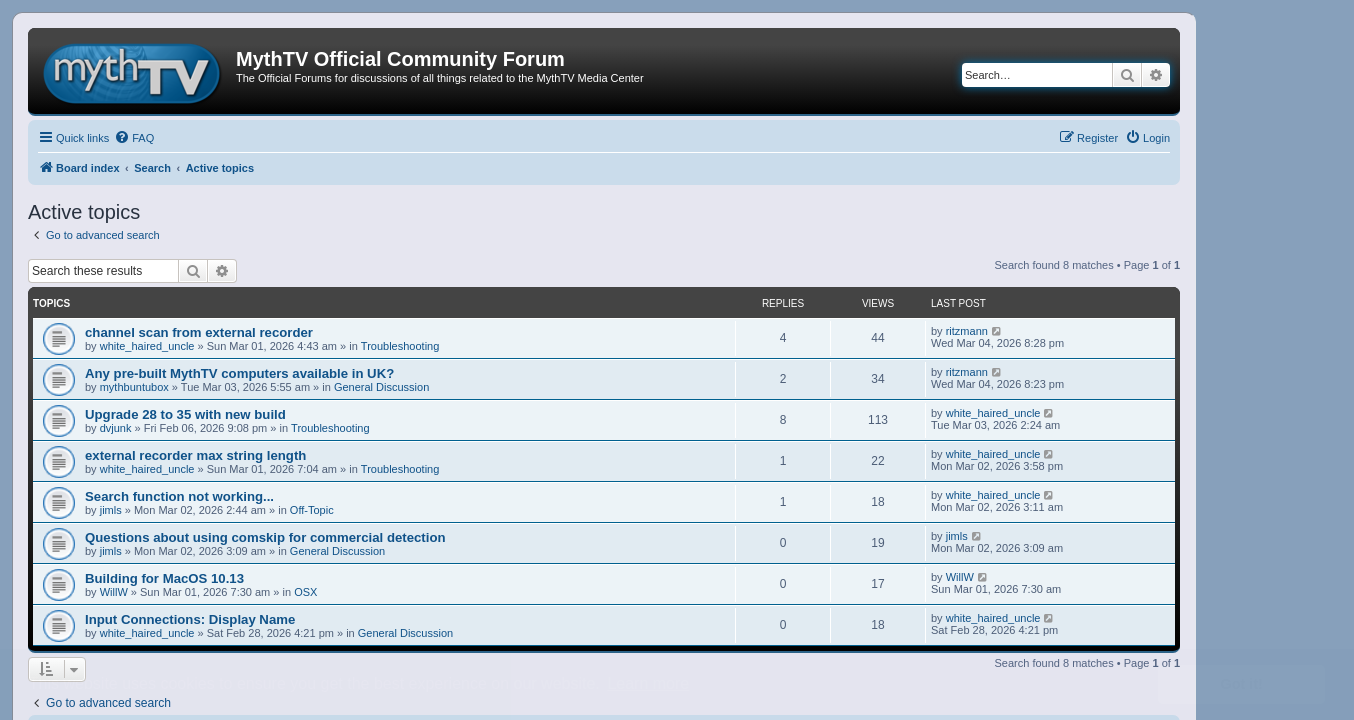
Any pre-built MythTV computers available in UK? (239, 373)
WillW (114, 592)
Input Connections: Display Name (190, 619)
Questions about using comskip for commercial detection (265, 537)
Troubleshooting (400, 346)
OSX (305, 592)
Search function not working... (179, 496)
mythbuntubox (134, 387)
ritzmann (967, 331)
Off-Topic (312, 510)
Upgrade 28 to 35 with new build (185, 414)
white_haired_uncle (147, 346)
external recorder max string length (195, 455)
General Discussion (381, 387)
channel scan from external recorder (199, 332)
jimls (111, 510)
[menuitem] (134, 138)
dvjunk (116, 428)
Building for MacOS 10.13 (164, 578)
